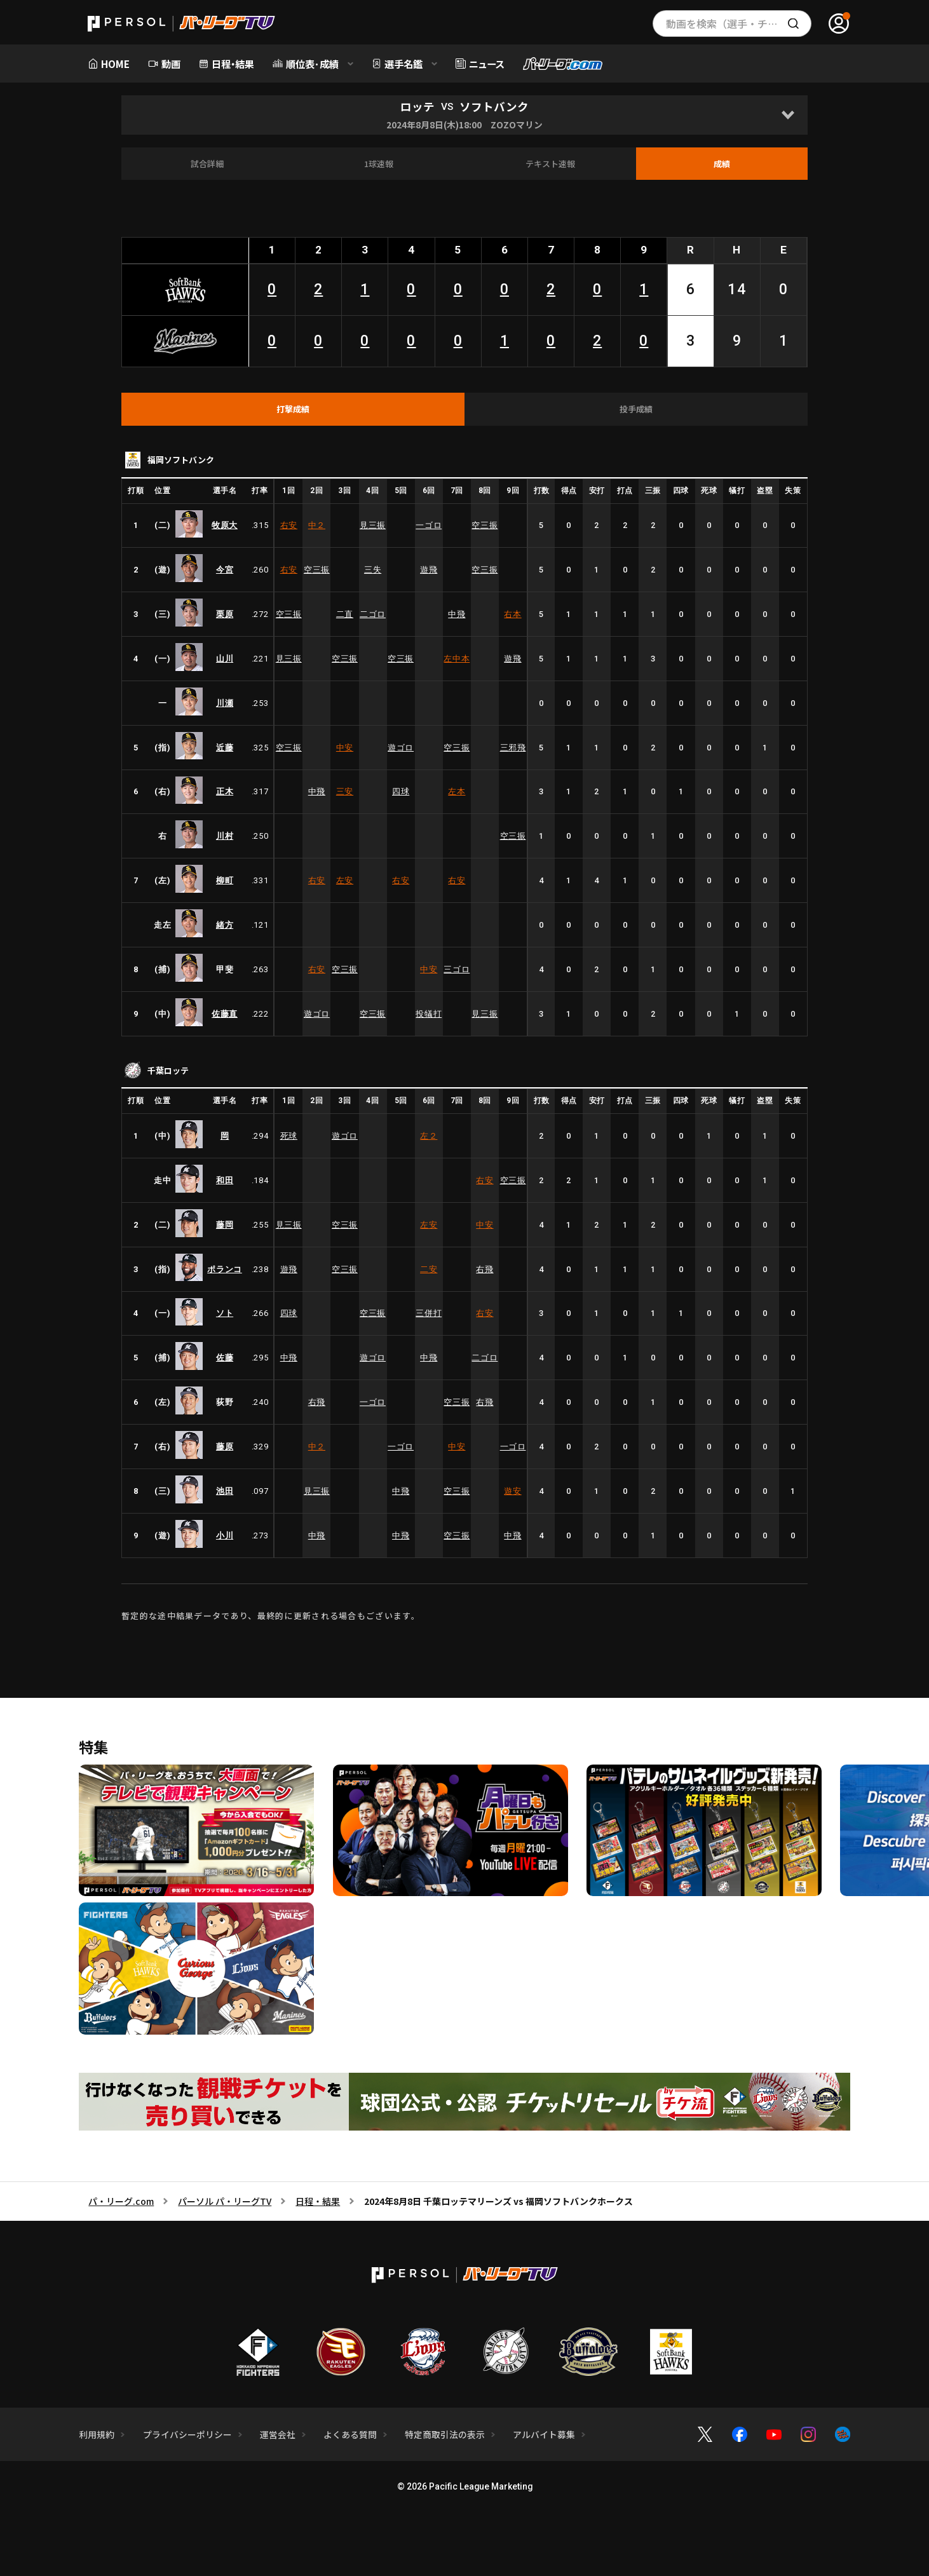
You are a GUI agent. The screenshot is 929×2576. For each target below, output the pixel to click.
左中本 (457, 658)
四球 (400, 791)
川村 (224, 836)
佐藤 (224, 1357)
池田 (224, 1491)
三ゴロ (457, 969)
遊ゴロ (401, 747)
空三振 (484, 525)
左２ (428, 1136)
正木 (224, 791)
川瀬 (224, 703)
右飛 (484, 1269)
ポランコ (224, 1269)
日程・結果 (317, 2201)
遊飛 (428, 569)
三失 (372, 569)
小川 (224, 1535)
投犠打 (429, 1014)
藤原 (224, 1446)
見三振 (373, 525)
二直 (344, 614)
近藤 (224, 747)
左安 (344, 880)
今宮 (224, 569)
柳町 (224, 880)
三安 (344, 791)
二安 (428, 1269)
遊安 (512, 1491)
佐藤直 (225, 1014)
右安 (288, 525)
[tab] (292, 409)
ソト (224, 1313)
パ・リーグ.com (121, 2201)
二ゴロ (373, 614)
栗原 (224, 614)
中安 (344, 747)
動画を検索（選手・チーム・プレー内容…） (738, 23)
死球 (288, 1136)
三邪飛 (513, 747)
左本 (456, 791)
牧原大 (225, 525)
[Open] (788, 115)
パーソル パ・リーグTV (224, 2201)
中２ (316, 525)
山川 (224, 658)
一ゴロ (429, 525)
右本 (512, 614)
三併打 (429, 1313)
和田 (224, 1180)
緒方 (224, 925)
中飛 (456, 614)
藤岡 (224, 1225)
